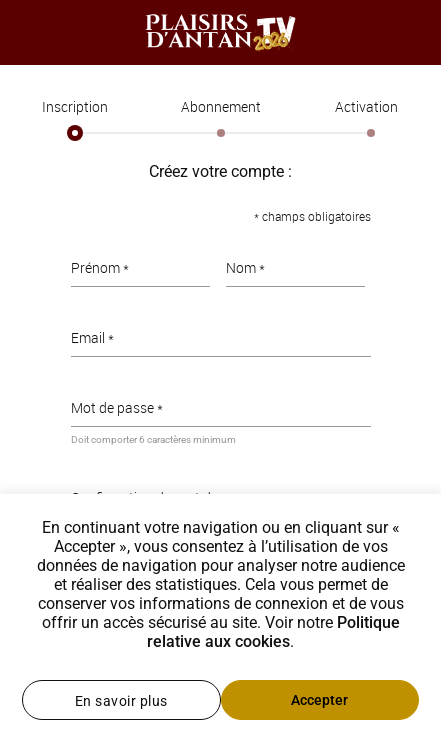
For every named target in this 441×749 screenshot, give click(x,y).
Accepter (319, 700)
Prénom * (100, 267)
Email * (92, 337)
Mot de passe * (117, 407)
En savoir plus (121, 701)
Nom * (245, 267)
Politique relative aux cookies (273, 632)
